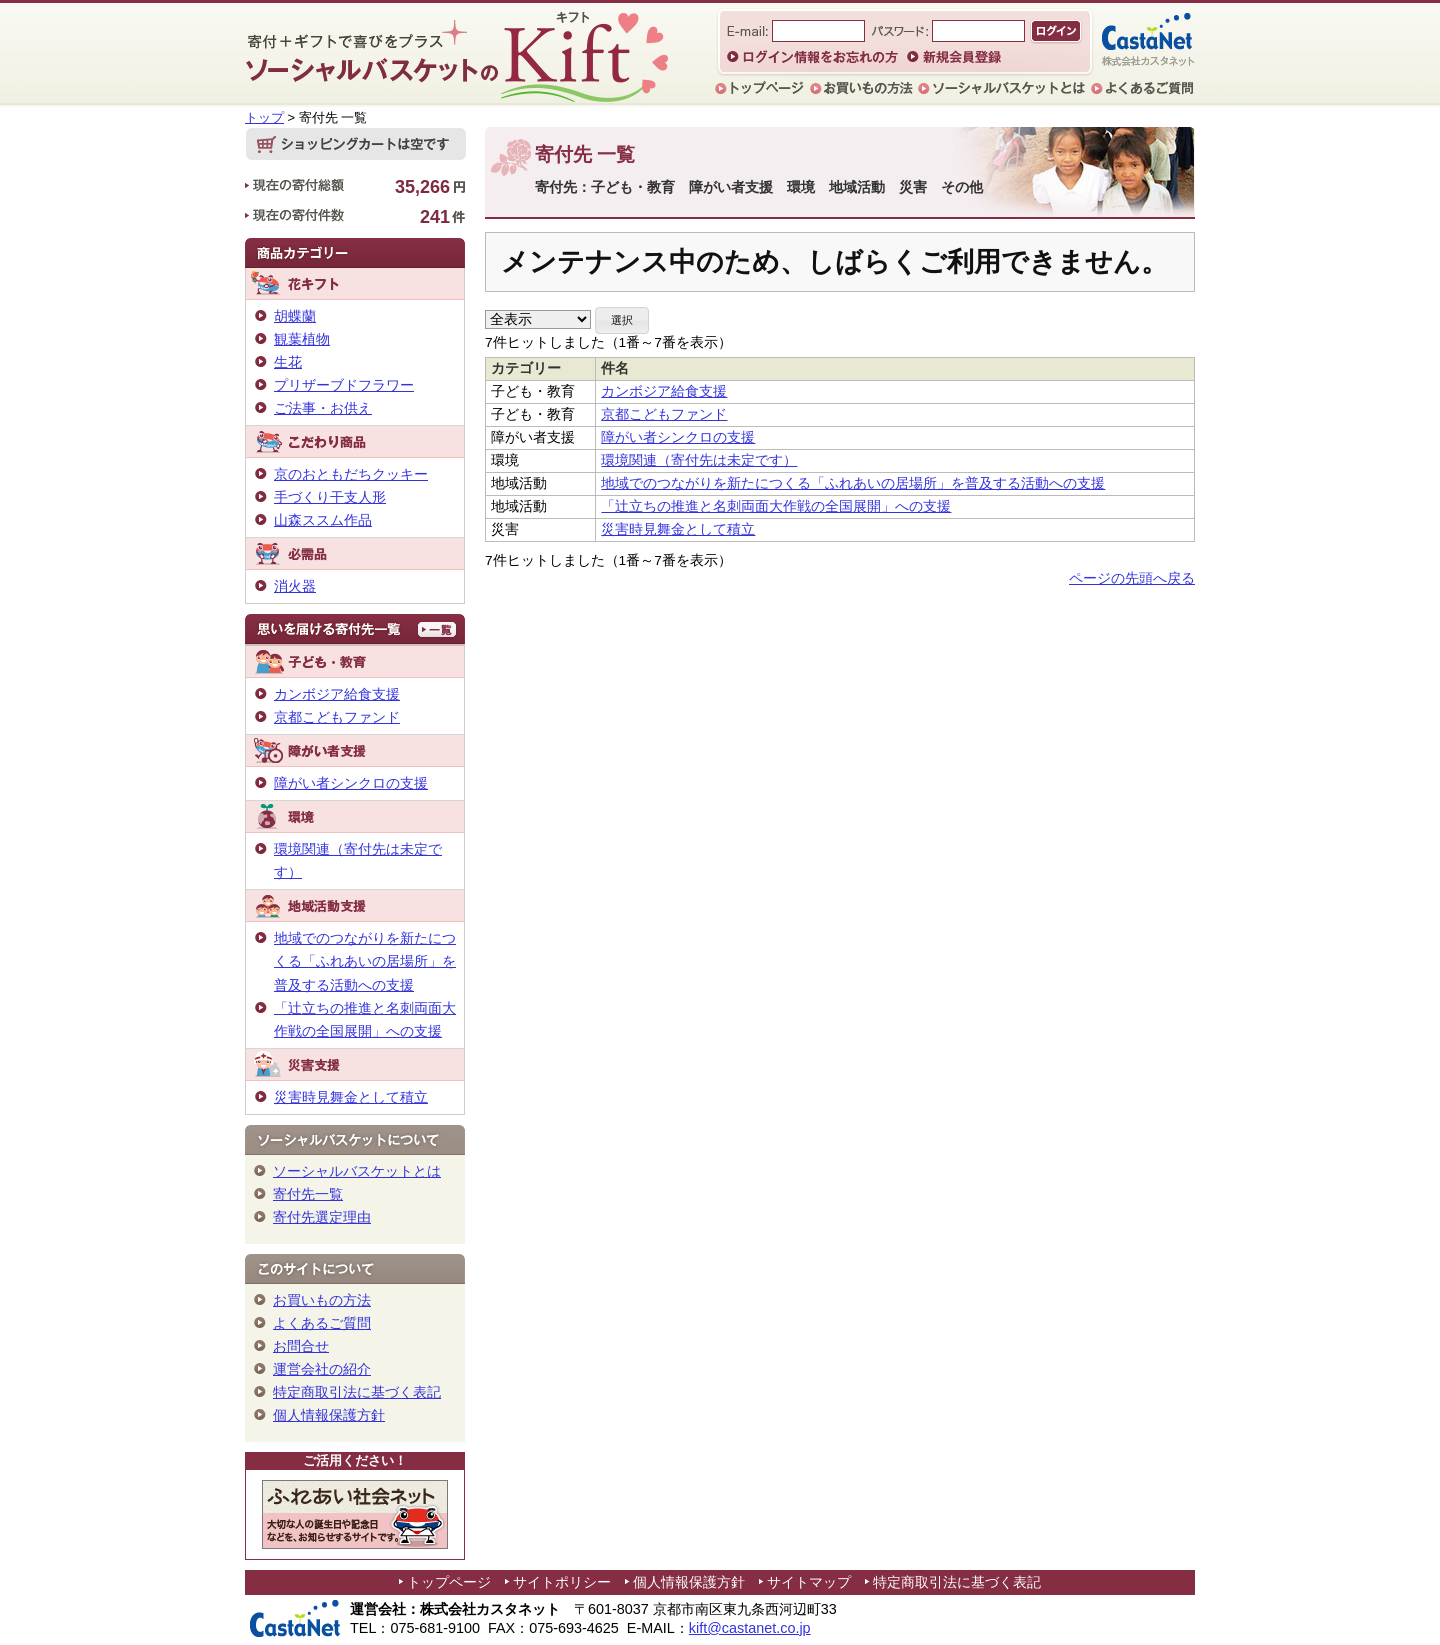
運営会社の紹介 (322, 1369)
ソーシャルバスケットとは (357, 1171)
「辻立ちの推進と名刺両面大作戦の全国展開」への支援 (776, 506)
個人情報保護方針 (329, 1415)
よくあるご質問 (322, 1323)
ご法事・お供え (323, 408)
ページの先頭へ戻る (1132, 578)
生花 (288, 362)
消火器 (295, 586)
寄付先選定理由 (322, 1217)
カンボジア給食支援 (664, 391)
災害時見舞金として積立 (678, 529)
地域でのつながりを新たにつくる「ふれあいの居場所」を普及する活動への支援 (853, 483)
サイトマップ (809, 1582)
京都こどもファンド (664, 414)
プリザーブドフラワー (344, 385)
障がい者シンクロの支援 (678, 437)
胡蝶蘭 (295, 316)
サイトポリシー (562, 1582)
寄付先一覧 (308, 1194)
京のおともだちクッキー (351, 474)
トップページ (449, 1582)
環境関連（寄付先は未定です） (699, 460)
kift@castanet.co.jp (750, 1628)
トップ (264, 117)
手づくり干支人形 (330, 497)
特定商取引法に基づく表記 (357, 1392)
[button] (622, 320)
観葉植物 (302, 339)
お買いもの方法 (322, 1300)
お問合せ (301, 1346)
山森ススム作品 (323, 520)
